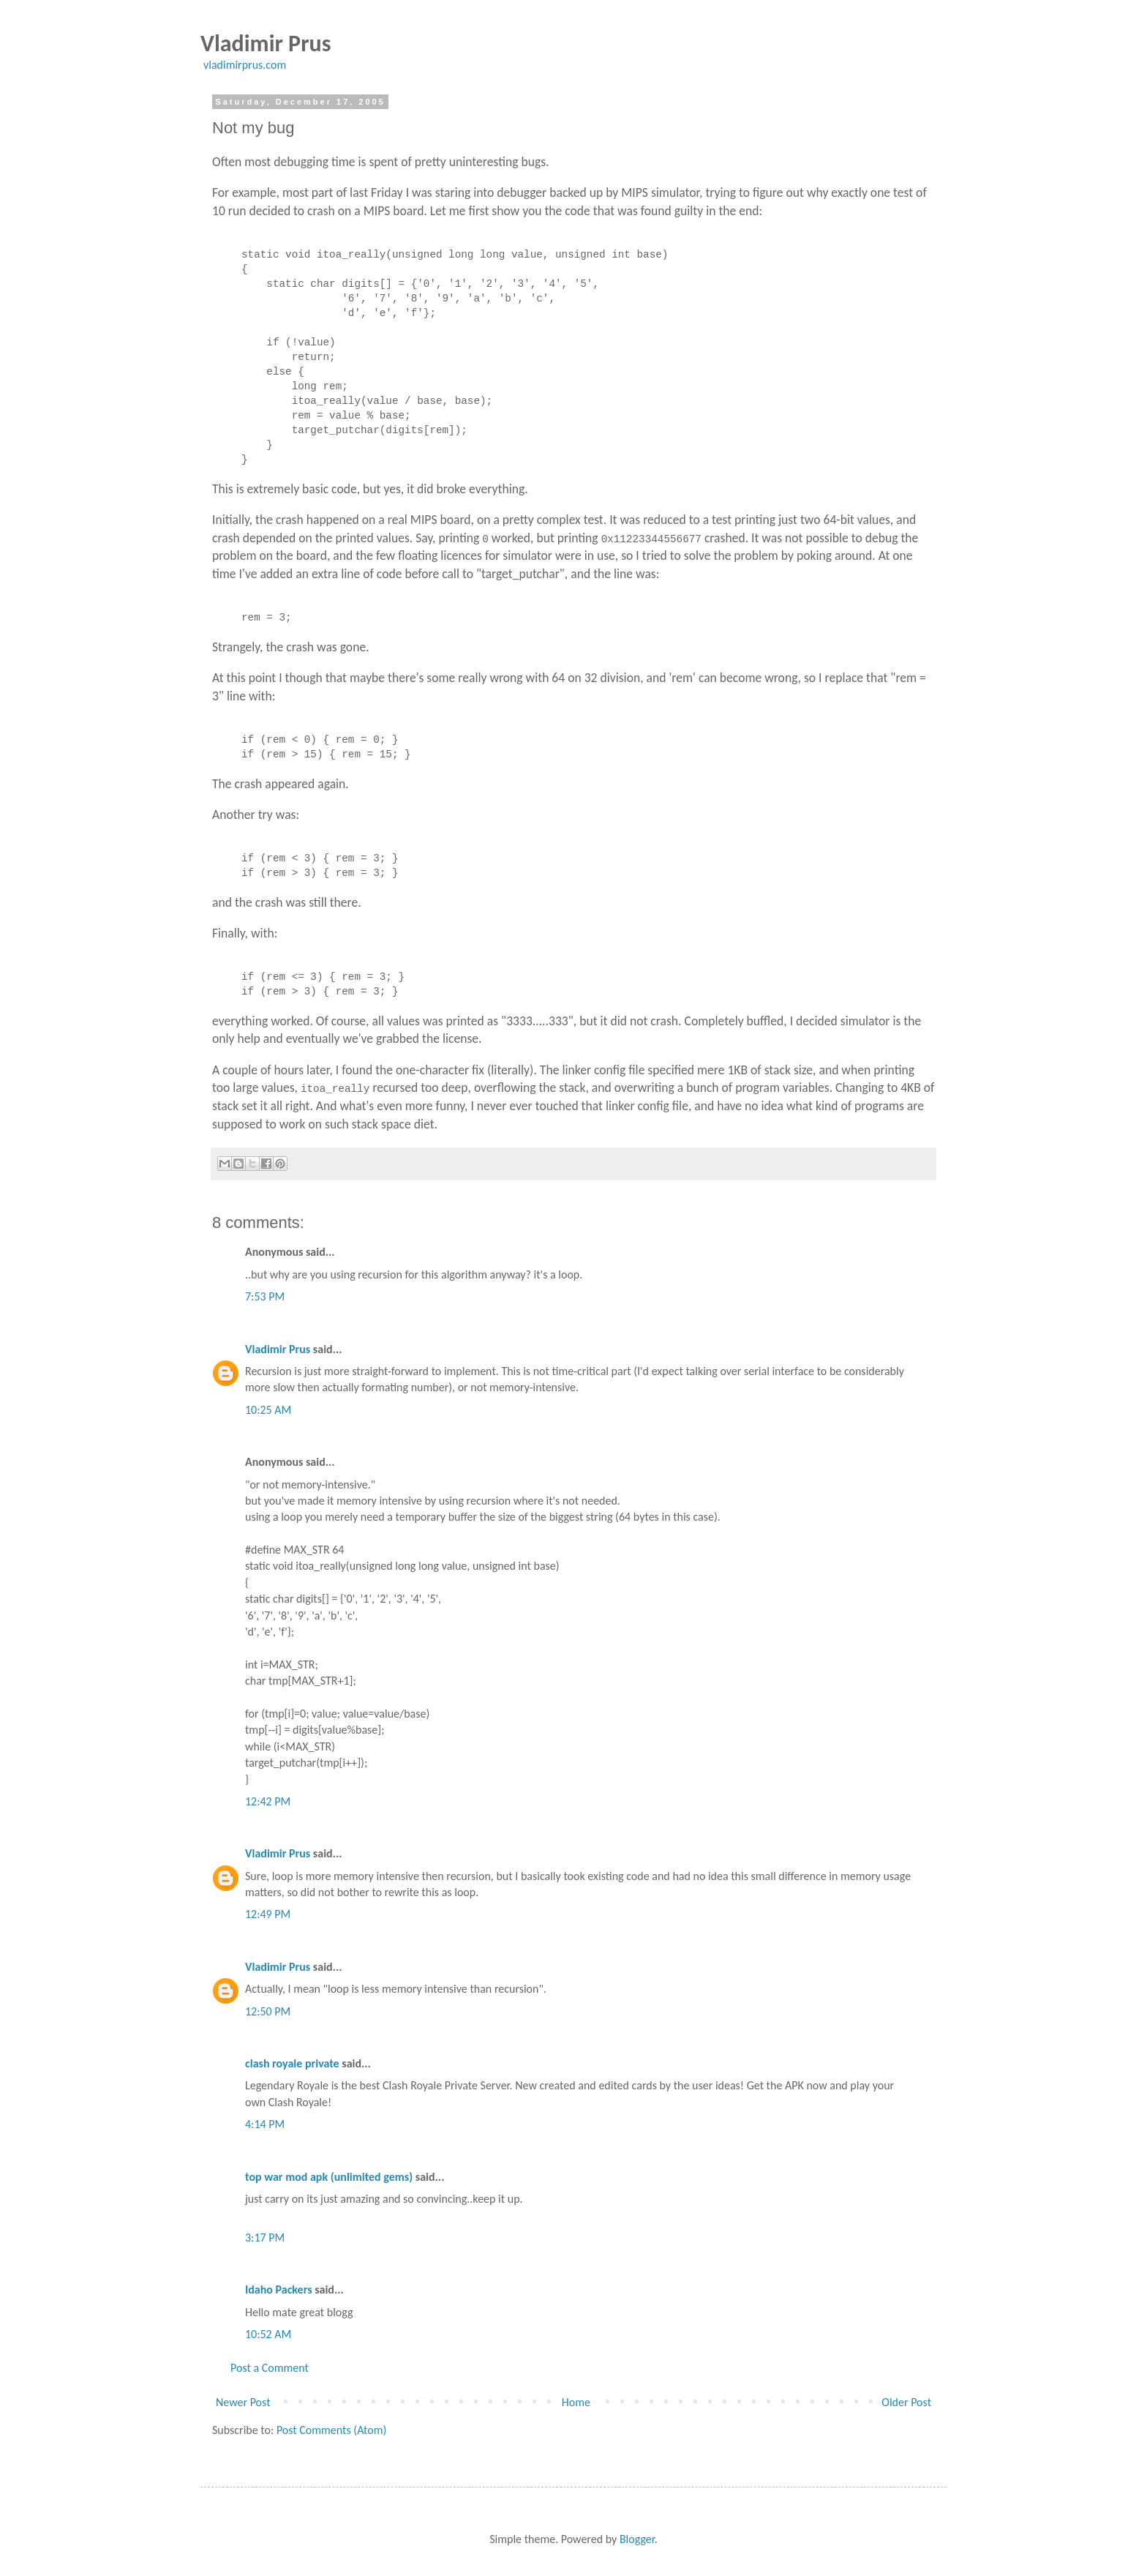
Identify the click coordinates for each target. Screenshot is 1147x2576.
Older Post (906, 2402)
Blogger (637, 2539)
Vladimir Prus (277, 1349)
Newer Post (243, 2402)
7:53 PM (265, 1296)
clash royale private (292, 2063)
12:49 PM (267, 1914)
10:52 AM (268, 2334)
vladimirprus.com (244, 65)
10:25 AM (268, 1410)
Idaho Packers (278, 2289)
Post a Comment (269, 2368)
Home (576, 2402)
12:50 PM (267, 2011)
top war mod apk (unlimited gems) (329, 2177)
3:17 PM (265, 2237)
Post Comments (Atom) (331, 2430)
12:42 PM (267, 1801)
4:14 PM (265, 2124)
